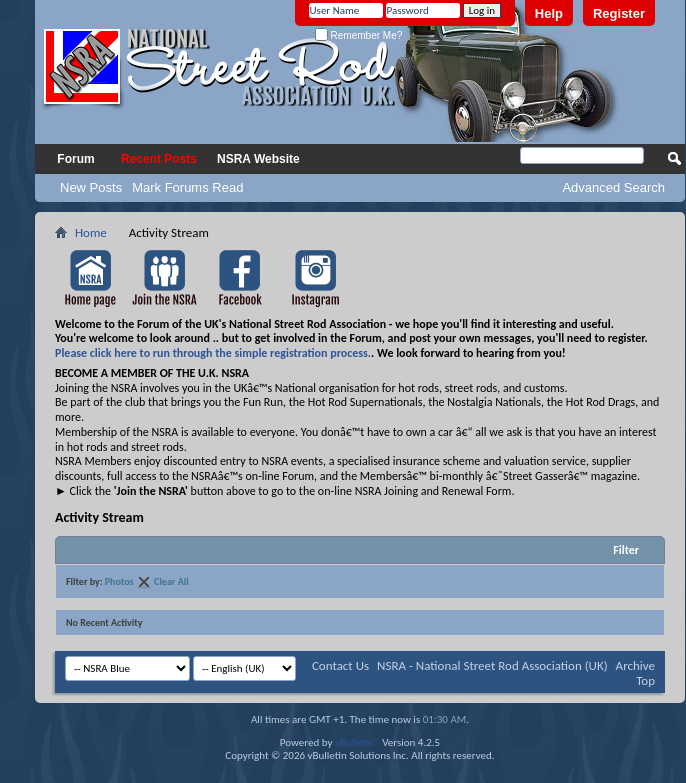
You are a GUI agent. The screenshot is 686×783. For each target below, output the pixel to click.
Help (549, 13)
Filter (626, 550)
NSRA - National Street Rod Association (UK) (492, 665)
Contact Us (340, 665)
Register (619, 13)
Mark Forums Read (187, 187)
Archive (635, 665)
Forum (75, 159)
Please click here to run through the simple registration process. (213, 353)
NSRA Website (258, 159)
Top (645, 680)
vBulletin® (357, 742)
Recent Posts (159, 159)
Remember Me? (358, 35)
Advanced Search (613, 187)
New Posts (91, 187)
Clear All (171, 581)
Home (91, 232)
